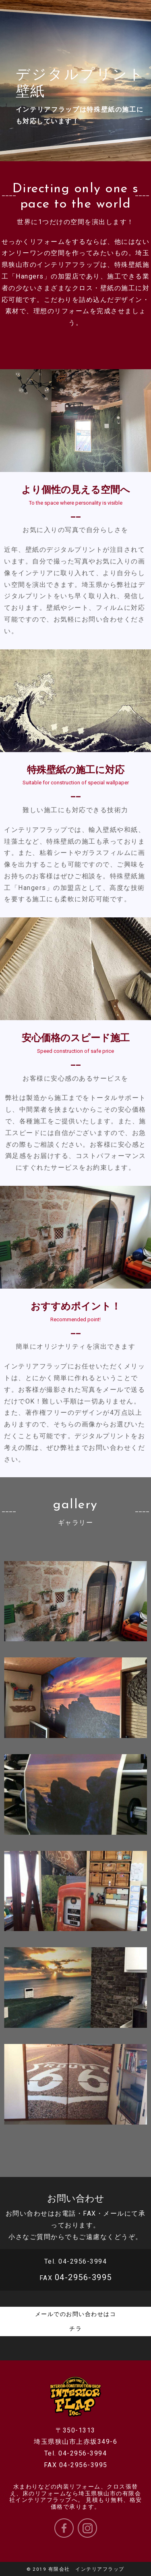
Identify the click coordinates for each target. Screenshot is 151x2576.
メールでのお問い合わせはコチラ (75, 2321)
